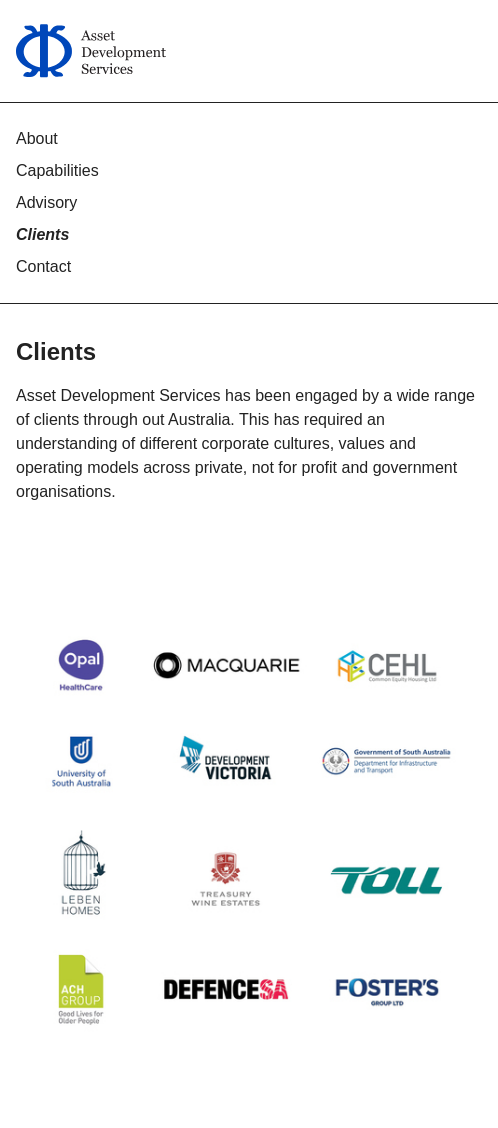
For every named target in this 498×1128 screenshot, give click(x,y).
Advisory (46, 202)
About (37, 138)
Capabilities (57, 170)
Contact (43, 266)
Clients (42, 234)
